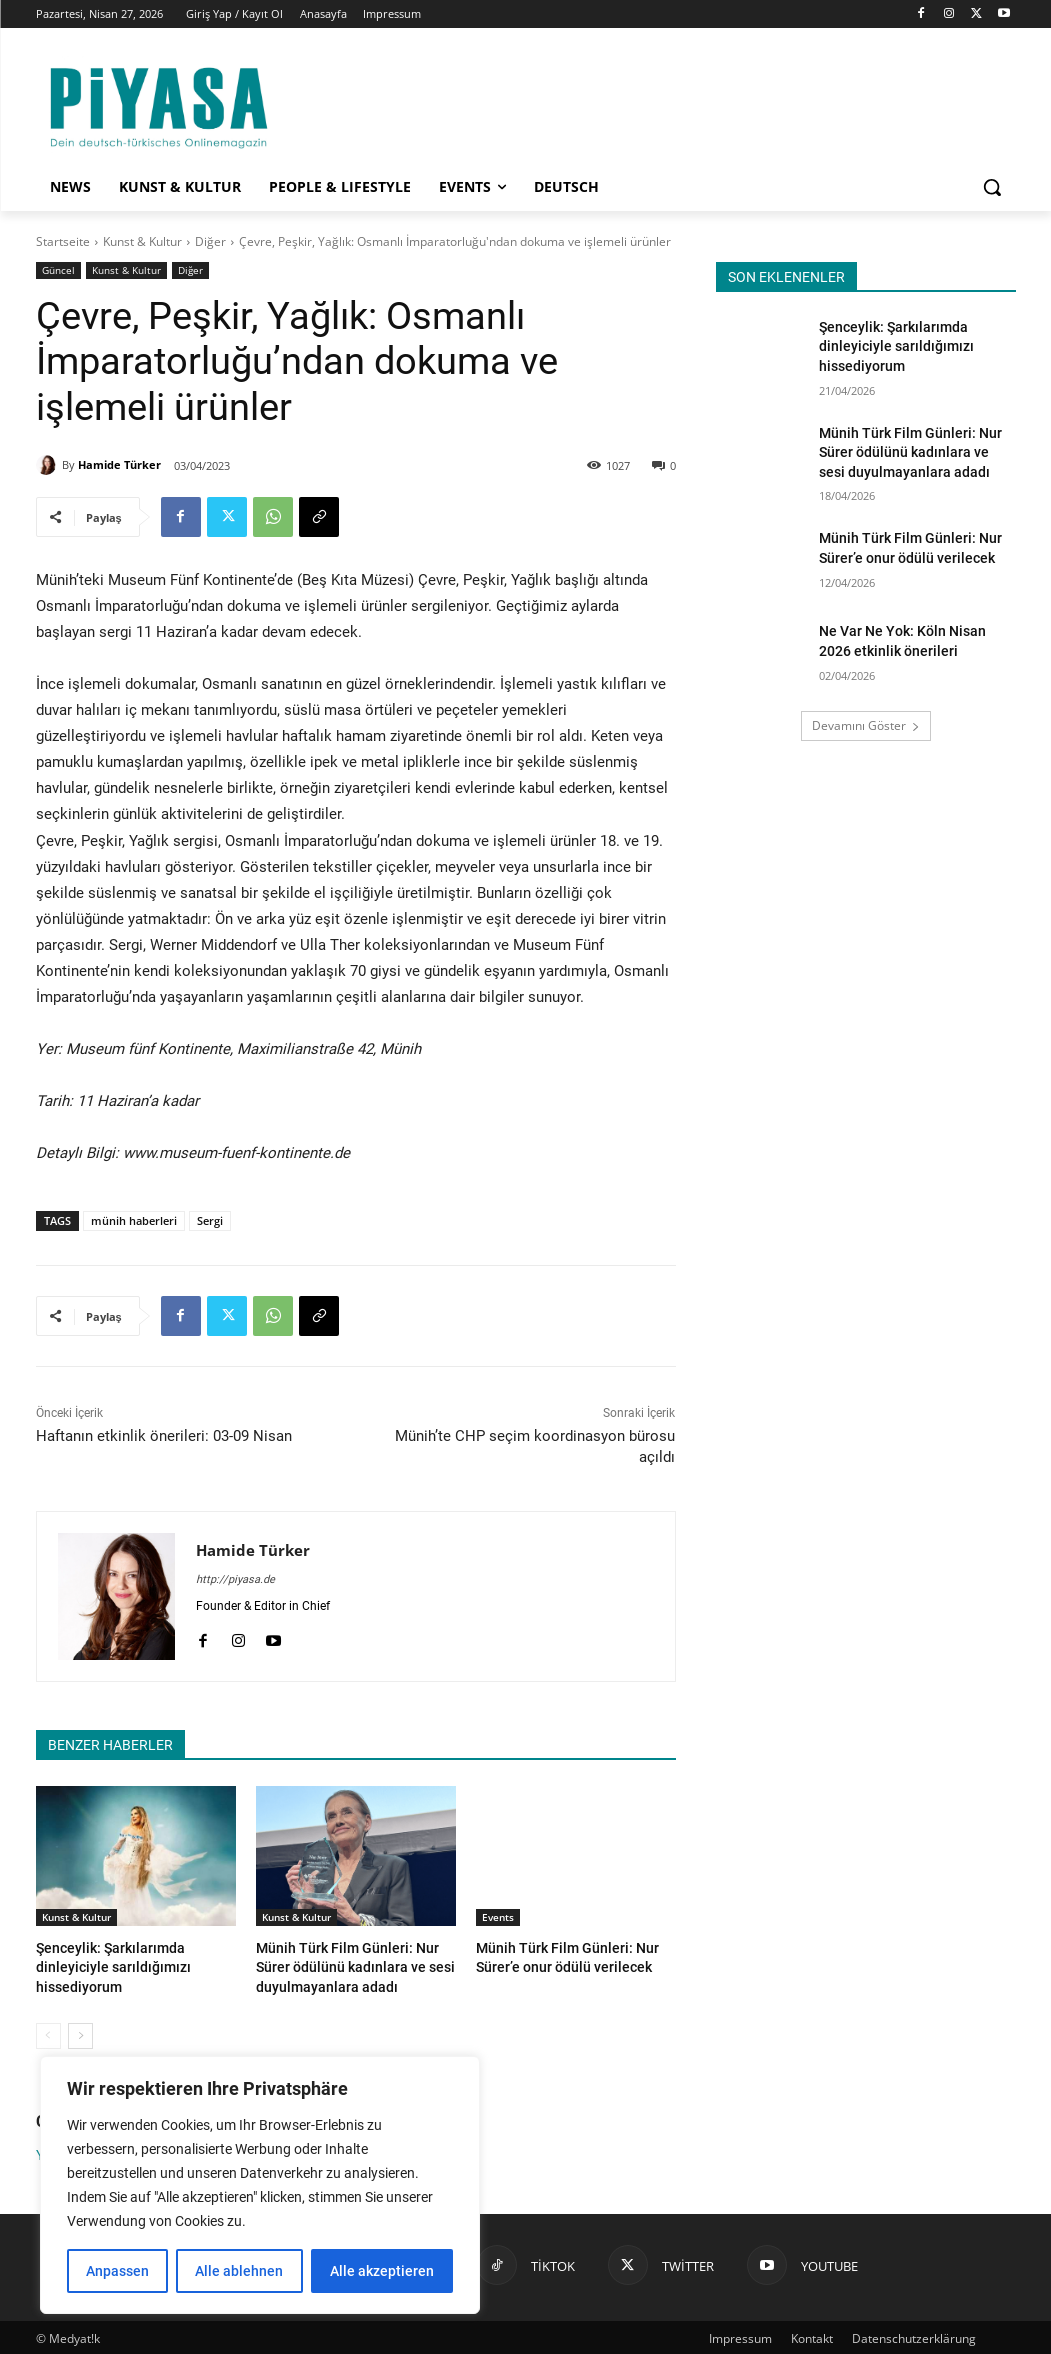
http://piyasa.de (235, 1579)
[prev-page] (48, 2033)
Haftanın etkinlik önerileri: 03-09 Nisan (164, 1436)
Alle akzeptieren (382, 2271)
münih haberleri (134, 1220)
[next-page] (80, 2033)
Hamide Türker (119, 464)
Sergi (210, 1220)
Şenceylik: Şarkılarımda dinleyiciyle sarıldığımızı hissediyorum (896, 346)
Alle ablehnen (239, 2271)
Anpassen (117, 2271)
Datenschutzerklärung (914, 2335)
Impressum (740, 2335)
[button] (992, 187)
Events (498, 1917)
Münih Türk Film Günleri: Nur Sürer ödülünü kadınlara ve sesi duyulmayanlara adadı (355, 1965)
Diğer (210, 241)
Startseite (63, 241)
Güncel (58, 270)
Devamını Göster (866, 725)
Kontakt (812, 2335)
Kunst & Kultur (142, 241)
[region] (260, 2185)
